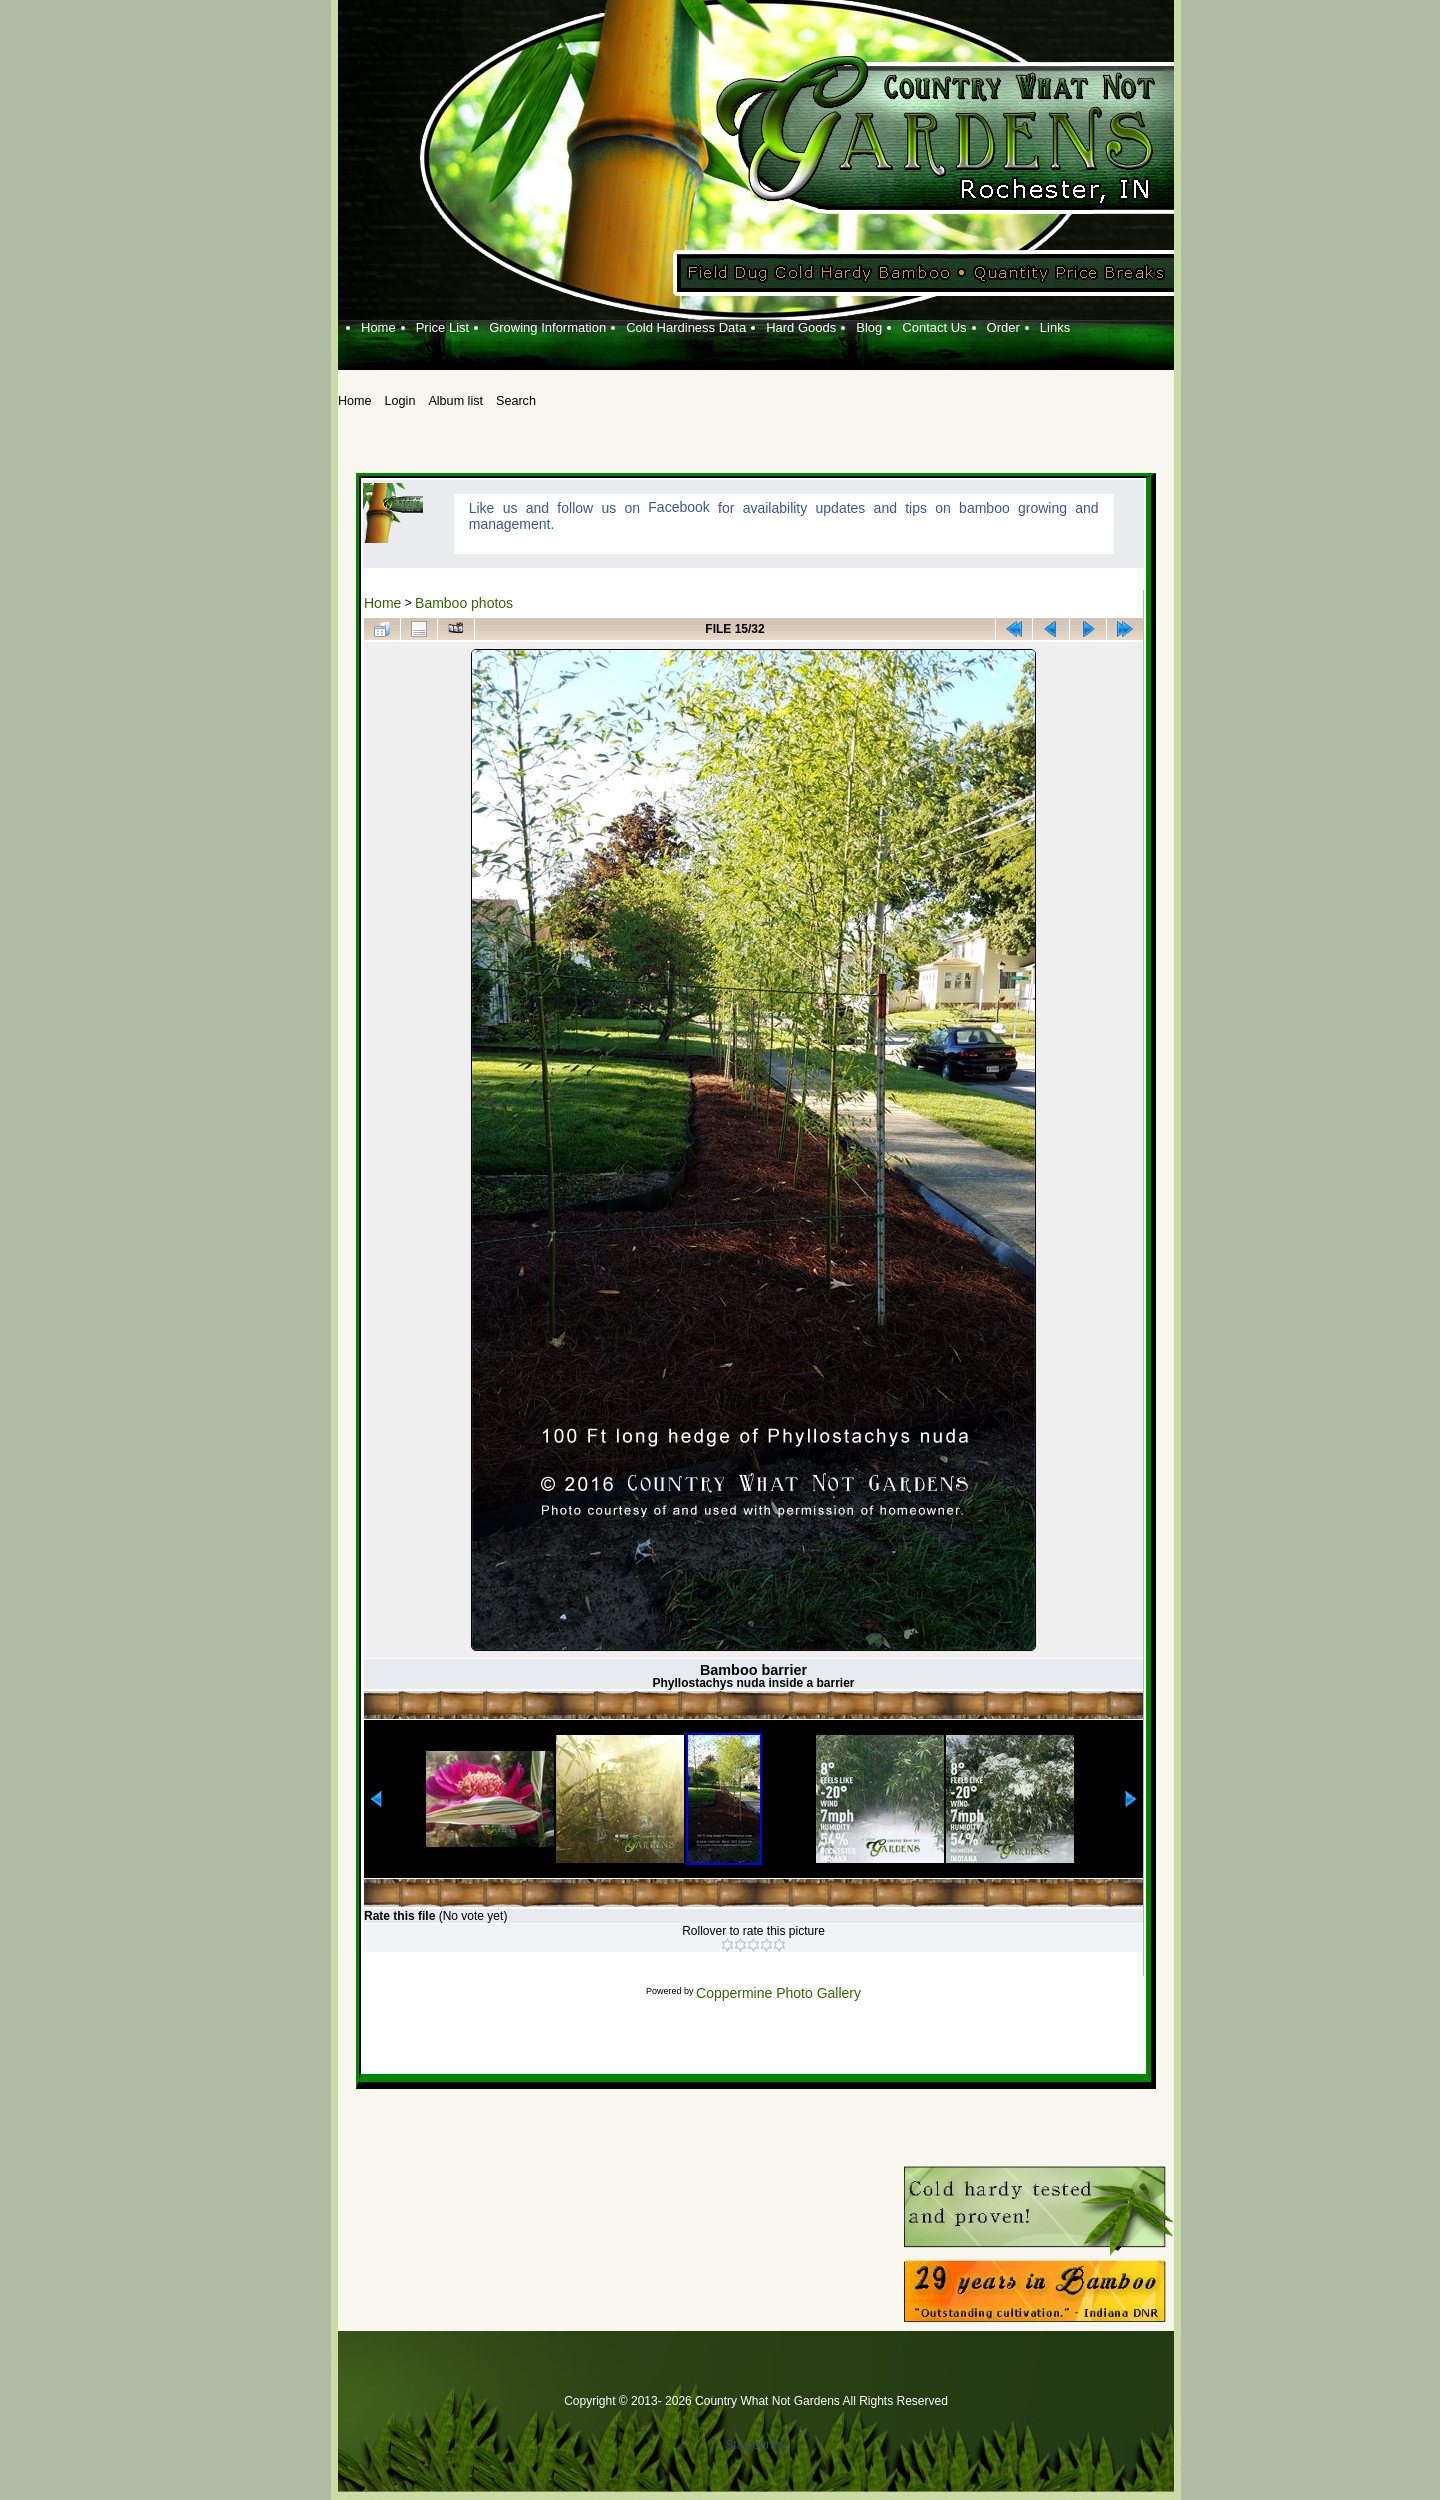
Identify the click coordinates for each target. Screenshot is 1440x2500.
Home (382, 603)
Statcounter (755, 2445)
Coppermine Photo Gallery (778, 1993)
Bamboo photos (464, 603)
